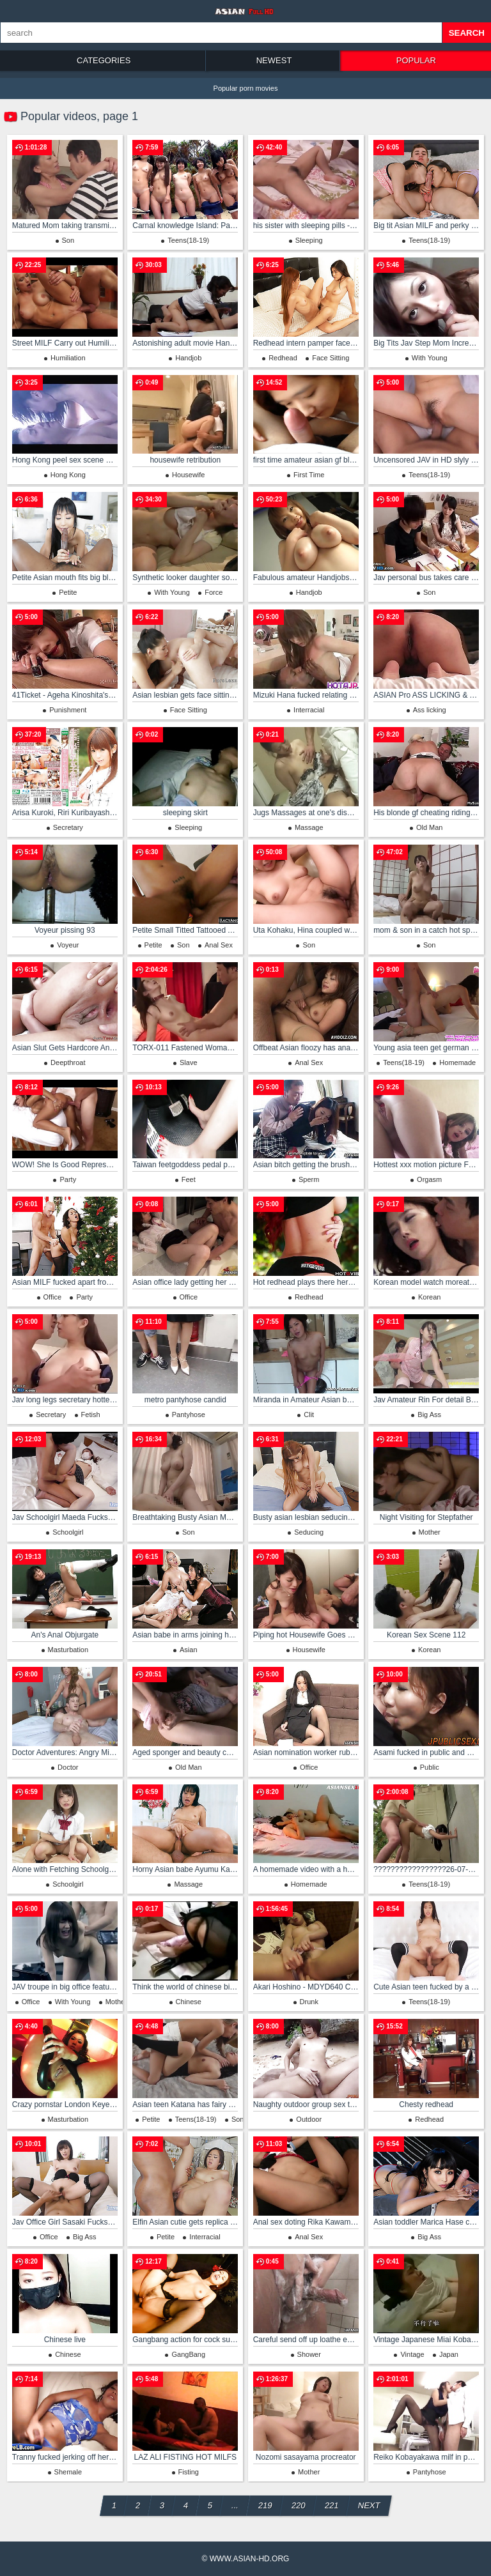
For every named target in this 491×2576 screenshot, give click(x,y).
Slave (189, 1062)
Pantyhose (188, 1414)
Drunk (309, 2001)
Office (52, 1297)
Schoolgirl (67, 1532)
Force (213, 592)
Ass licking (429, 710)
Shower (309, 2354)
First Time (308, 475)
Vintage (412, 2354)
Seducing (308, 1532)
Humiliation (68, 358)
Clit (309, 1414)
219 (264, 2505)
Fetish (90, 1414)
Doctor (68, 1767)
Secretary (68, 827)
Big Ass (429, 1414)
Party (67, 1179)
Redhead (283, 358)
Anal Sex (219, 945)
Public (429, 1767)
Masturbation (68, 1649)
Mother (429, 1532)
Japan (448, 2354)
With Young (430, 358)
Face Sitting (330, 358)
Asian (189, 1649)
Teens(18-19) (188, 240)
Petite (68, 592)
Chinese (188, 2001)
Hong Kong (68, 475)
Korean (429, 1297)
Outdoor (309, 2119)
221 (331, 2505)
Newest (274, 60)
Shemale (68, 2472)
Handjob (188, 358)
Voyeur (68, 945)
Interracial (308, 710)
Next (369, 2505)
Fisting (188, 2472)
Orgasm (429, 1179)
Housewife (188, 475)
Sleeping (309, 240)
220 (298, 2505)
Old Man (429, 827)
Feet (189, 1179)
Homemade (457, 1062)
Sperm (309, 1179)
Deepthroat (68, 1062)
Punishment (67, 710)
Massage (309, 827)
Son (68, 240)
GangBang (188, 2354)
